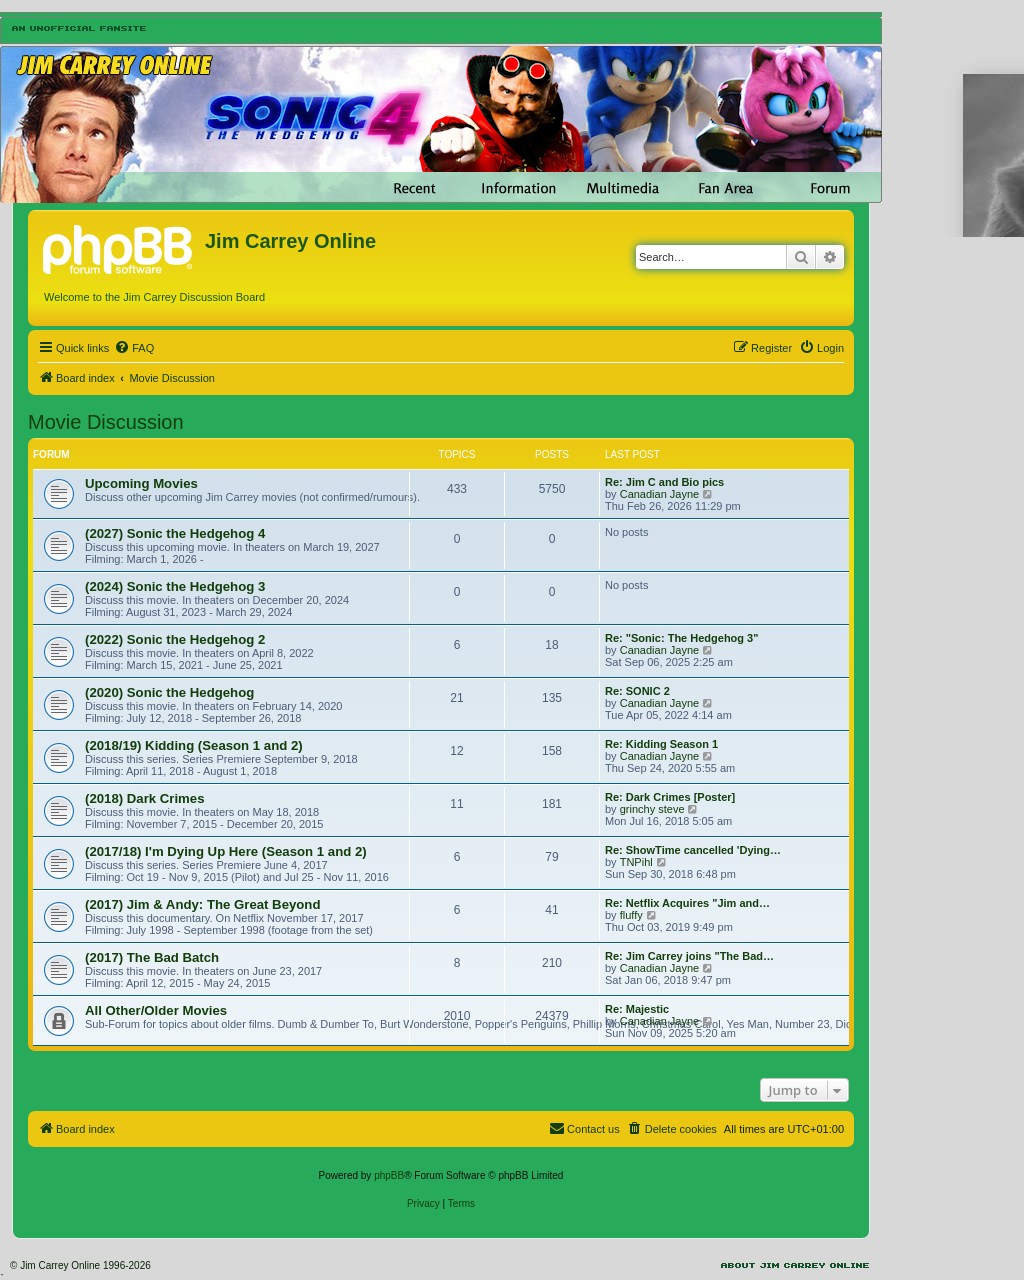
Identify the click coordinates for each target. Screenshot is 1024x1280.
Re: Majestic (637, 1009)
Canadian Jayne (660, 494)
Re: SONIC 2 (637, 691)
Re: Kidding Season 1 (661, 744)
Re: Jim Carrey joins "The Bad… (689, 956)
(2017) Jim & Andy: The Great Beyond (202, 904)
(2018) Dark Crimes (145, 798)
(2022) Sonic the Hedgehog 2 (175, 639)
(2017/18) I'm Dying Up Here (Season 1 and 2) (226, 851)
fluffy (631, 915)
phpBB (389, 1175)
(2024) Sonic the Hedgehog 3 (175, 586)
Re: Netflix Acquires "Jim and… (687, 903)
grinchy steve (652, 809)
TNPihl (636, 862)
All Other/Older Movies (156, 1010)
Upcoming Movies (141, 483)
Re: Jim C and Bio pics (664, 482)
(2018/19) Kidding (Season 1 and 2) (194, 745)
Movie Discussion (106, 422)
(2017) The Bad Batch (152, 957)
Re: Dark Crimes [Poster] (670, 797)
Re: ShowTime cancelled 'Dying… (693, 850)
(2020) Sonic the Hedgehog (169, 692)
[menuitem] (134, 348)
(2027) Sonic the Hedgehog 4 (175, 533)
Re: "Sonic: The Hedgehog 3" (681, 638)
